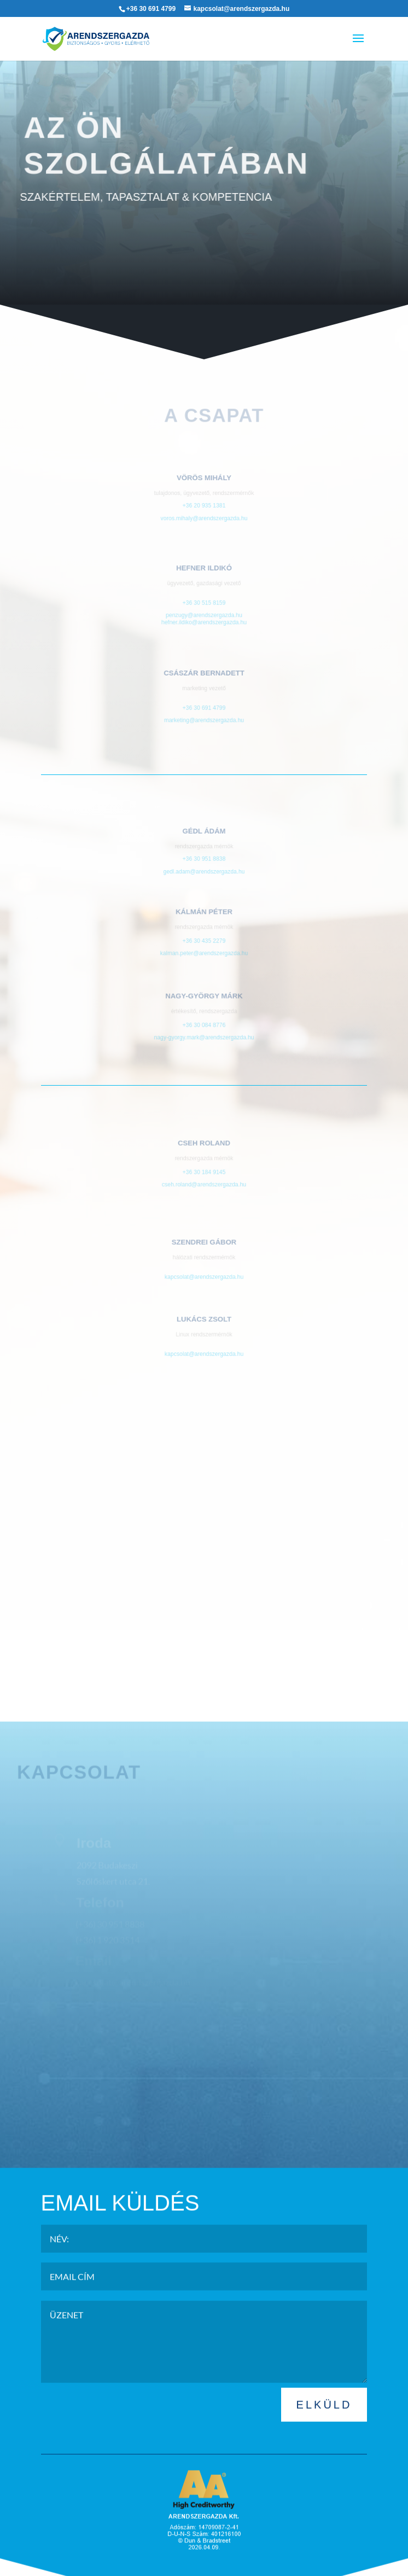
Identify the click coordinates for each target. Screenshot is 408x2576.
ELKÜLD (324, 2432)
